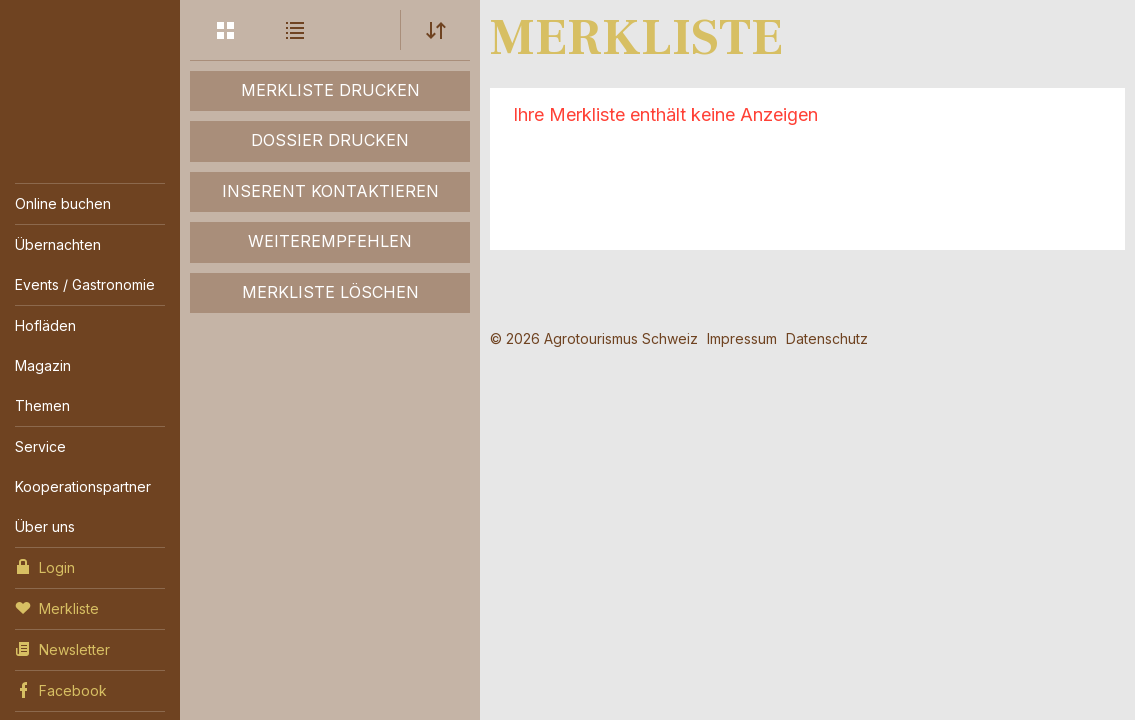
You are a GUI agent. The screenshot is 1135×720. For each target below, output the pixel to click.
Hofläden (45, 325)
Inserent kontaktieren (330, 191)
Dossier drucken (330, 140)
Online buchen (63, 203)
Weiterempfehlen (330, 241)
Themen (42, 405)
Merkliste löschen (330, 292)
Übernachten (58, 244)
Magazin (43, 365)
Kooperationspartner (83, 486)
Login (45, 566)
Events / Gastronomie (85, 284)
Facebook (61, 689)
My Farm (90, 69)
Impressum (742, 338)
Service (40, 446)
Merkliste (57, 607)
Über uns (45, 526)
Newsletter (62, 648)
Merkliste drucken (330, 90)
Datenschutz (827, 338)
